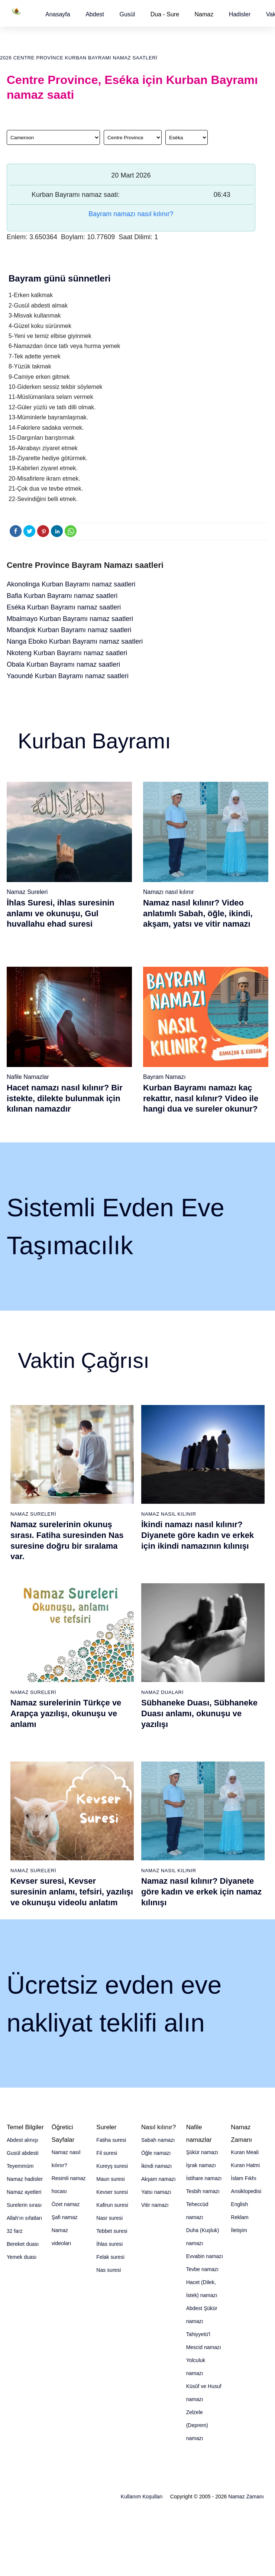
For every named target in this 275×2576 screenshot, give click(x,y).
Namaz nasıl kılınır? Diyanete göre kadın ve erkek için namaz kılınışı (201, 1891)
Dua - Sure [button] (165, 14)
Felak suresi (110, 2257)
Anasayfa (57, 14)
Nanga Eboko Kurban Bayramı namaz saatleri (75, 641)
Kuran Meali (245, 2152)
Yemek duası (21, 2257)
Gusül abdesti (23, 2153)
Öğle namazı (156, 2153)
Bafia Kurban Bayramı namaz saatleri (62, 595)
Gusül (127, 14)
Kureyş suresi (112, 2166)
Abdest (94, 14)
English (239, 2204)
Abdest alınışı (22, 2140)
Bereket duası (23, 2244)
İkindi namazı (156, 2166)
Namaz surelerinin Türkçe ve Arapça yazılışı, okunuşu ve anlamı (65, 1713)
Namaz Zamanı (246, 2496)
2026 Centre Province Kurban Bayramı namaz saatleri (79, 58)
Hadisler (240, 14)
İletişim (239, 2230)
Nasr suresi (109, 2218)
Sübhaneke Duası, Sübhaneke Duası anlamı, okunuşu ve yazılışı (199, 1713)
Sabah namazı (158, 2140)
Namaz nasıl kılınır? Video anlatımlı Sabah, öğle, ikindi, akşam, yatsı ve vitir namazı (198, 913)
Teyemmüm (20, 2166)
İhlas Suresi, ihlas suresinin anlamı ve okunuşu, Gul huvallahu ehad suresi (60, 913)
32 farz (15, 2231)
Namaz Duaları (162, 1692)
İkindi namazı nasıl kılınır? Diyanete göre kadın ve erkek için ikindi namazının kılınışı (197, 1535)
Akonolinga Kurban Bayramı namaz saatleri (71, 584)
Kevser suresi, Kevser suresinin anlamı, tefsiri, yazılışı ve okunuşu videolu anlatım (71, 1891)
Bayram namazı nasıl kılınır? (130, 214)
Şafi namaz (65, 2217)
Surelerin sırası (24, 2205)
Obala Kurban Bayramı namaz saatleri (63, 664)
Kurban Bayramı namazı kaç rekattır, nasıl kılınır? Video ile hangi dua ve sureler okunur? (200, 1098)
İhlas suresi (109, 2244)
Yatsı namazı (156, 2192)
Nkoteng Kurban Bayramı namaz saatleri (67, 653)
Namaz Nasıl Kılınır (168, 1514)
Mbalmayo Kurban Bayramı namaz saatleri (70, 618)
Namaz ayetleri (24, 2192)
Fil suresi (106, 2153)
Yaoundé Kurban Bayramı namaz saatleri (68, 676)
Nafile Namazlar (28, 1077)
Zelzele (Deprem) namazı (197, 2425)
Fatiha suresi (111, 2140)
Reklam (239, 2217)
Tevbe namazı (202, 2269)
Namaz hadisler (25, 2179)
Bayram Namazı (164, 1077)
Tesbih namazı (203, 2191)
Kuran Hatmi (245, 2165)
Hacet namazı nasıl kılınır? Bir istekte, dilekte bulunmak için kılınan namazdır (65, 1098)
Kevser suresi (112, 2192)
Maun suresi (110, 2179)
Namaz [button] (204, 14)
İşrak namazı (201, 2165)
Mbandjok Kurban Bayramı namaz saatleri (69, 630)
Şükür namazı (202, 2152)
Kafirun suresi (112, 2205)
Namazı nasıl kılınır (168, 892)
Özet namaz (66, 2204)
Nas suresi (108, 2270)
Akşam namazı (158, 2179)
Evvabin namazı (204, 2256)
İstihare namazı (204, 2178)
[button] (57, 14)
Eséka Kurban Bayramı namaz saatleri (64, 607)
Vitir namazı (155, 2205)
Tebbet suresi (111, 2231)
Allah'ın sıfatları (24, 2218)
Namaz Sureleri (27, 892)
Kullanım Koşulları (142, 2496)
